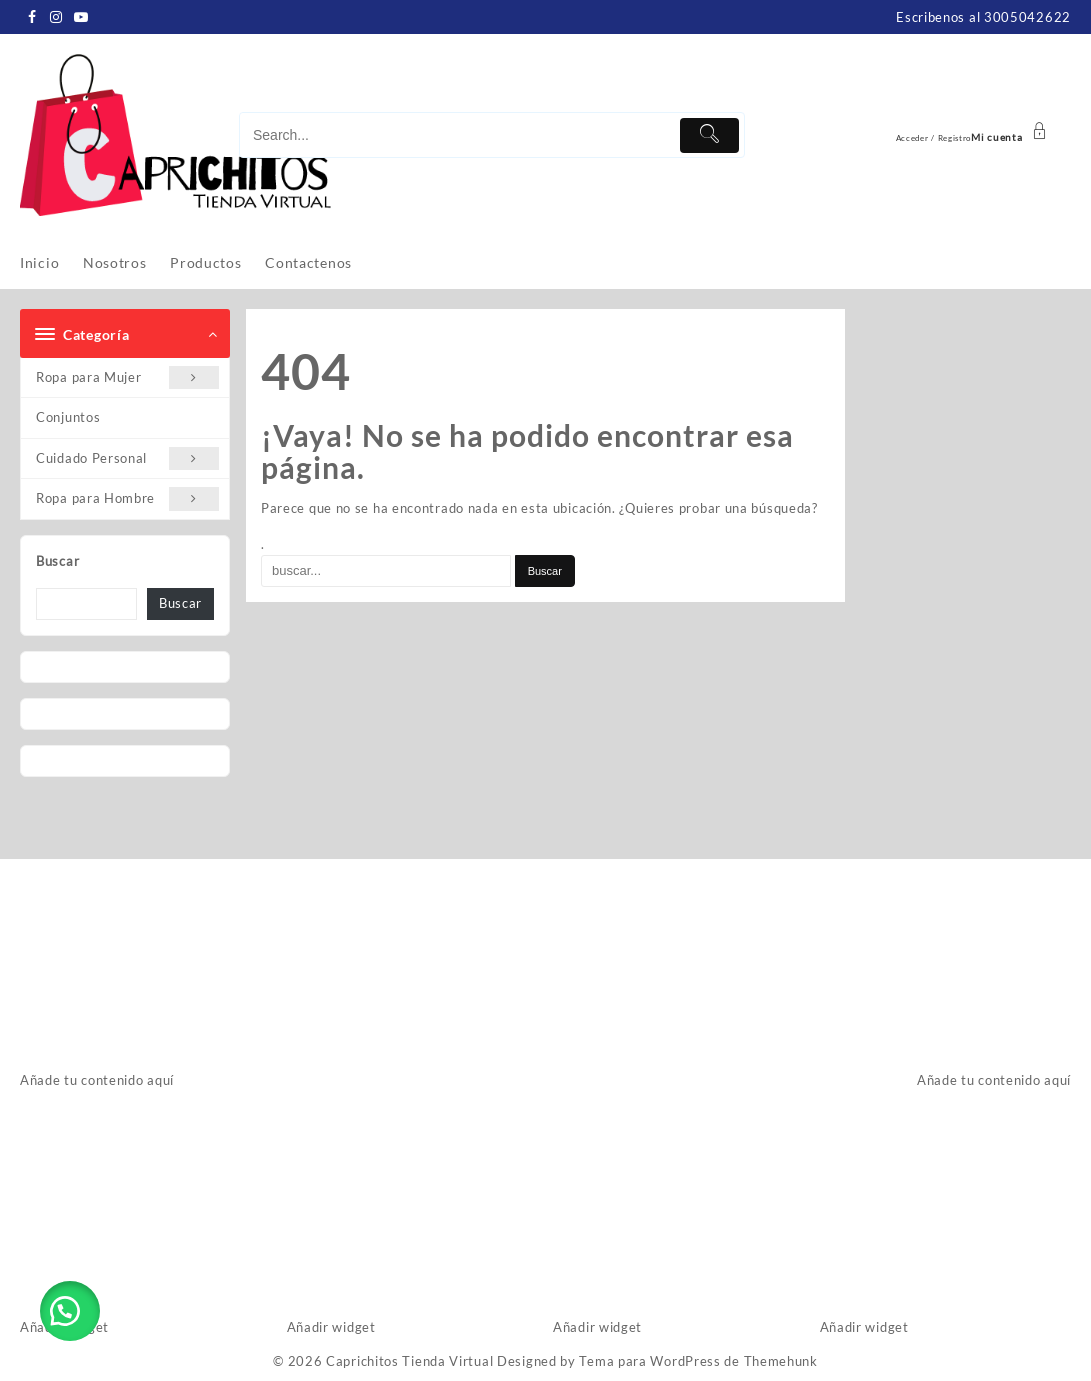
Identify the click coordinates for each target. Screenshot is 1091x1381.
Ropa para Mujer (127, 377)
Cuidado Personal (127, 458)
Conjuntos (68, 417)
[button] (70, 1311)
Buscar (57, 561)
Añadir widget (331, 1327)
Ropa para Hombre (127, 498)
